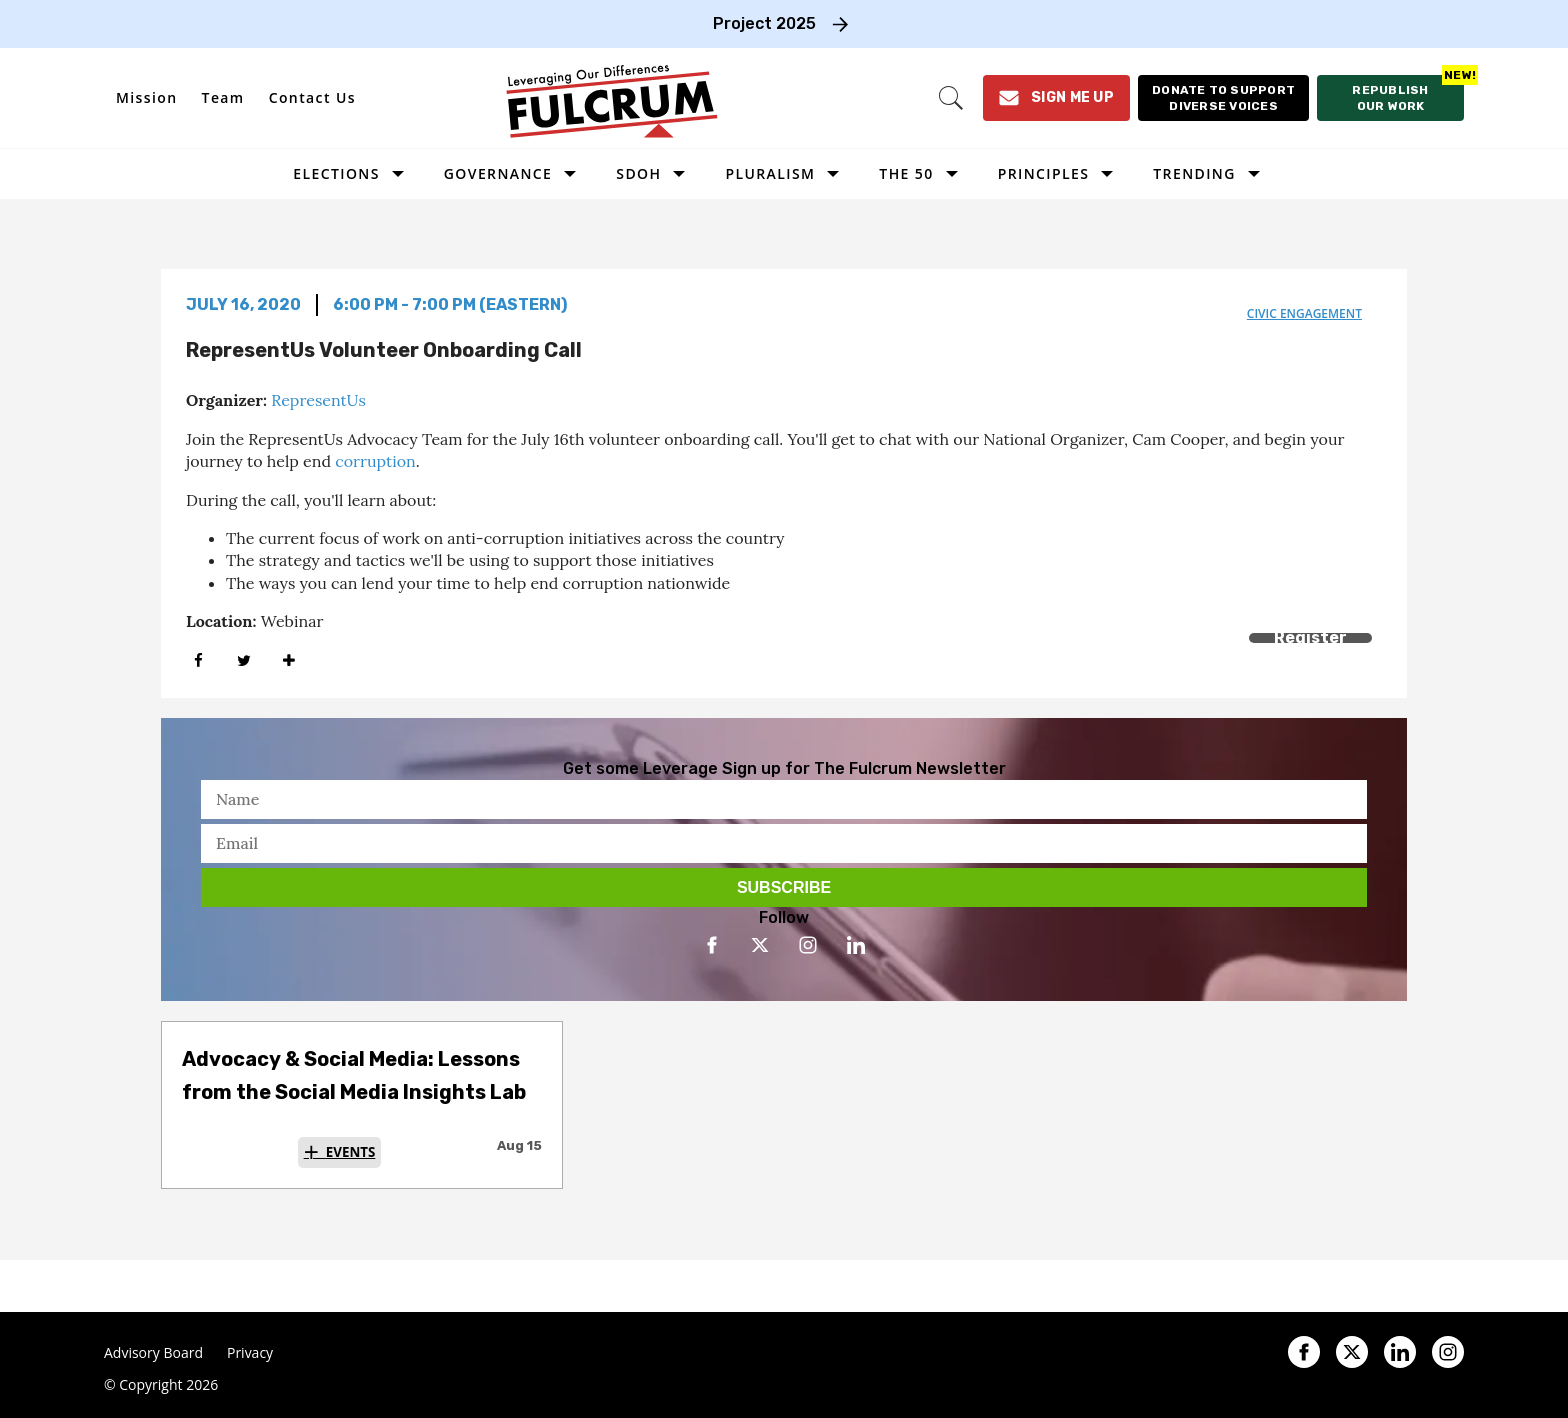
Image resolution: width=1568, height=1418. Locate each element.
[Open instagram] (808, 945)
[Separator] (288, 660)
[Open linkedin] (856, 945)
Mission (147, 97)
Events (351, 1152)
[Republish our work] (1390, 98)
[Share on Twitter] (243, 660)
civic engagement (1304, 313)
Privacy (250, 1353)
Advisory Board (153, 1353)
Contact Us (312, 97)
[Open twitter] (760, 945)
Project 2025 (764, 23)
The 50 (906, 173)
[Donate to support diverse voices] (1223, 98)
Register (1310, 637)
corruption (375, 461)
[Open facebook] (712, 945)
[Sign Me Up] (1056, 98)
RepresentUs (318, 400)
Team (223, 97)
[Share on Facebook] (198, 660)
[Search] (951, 98)
